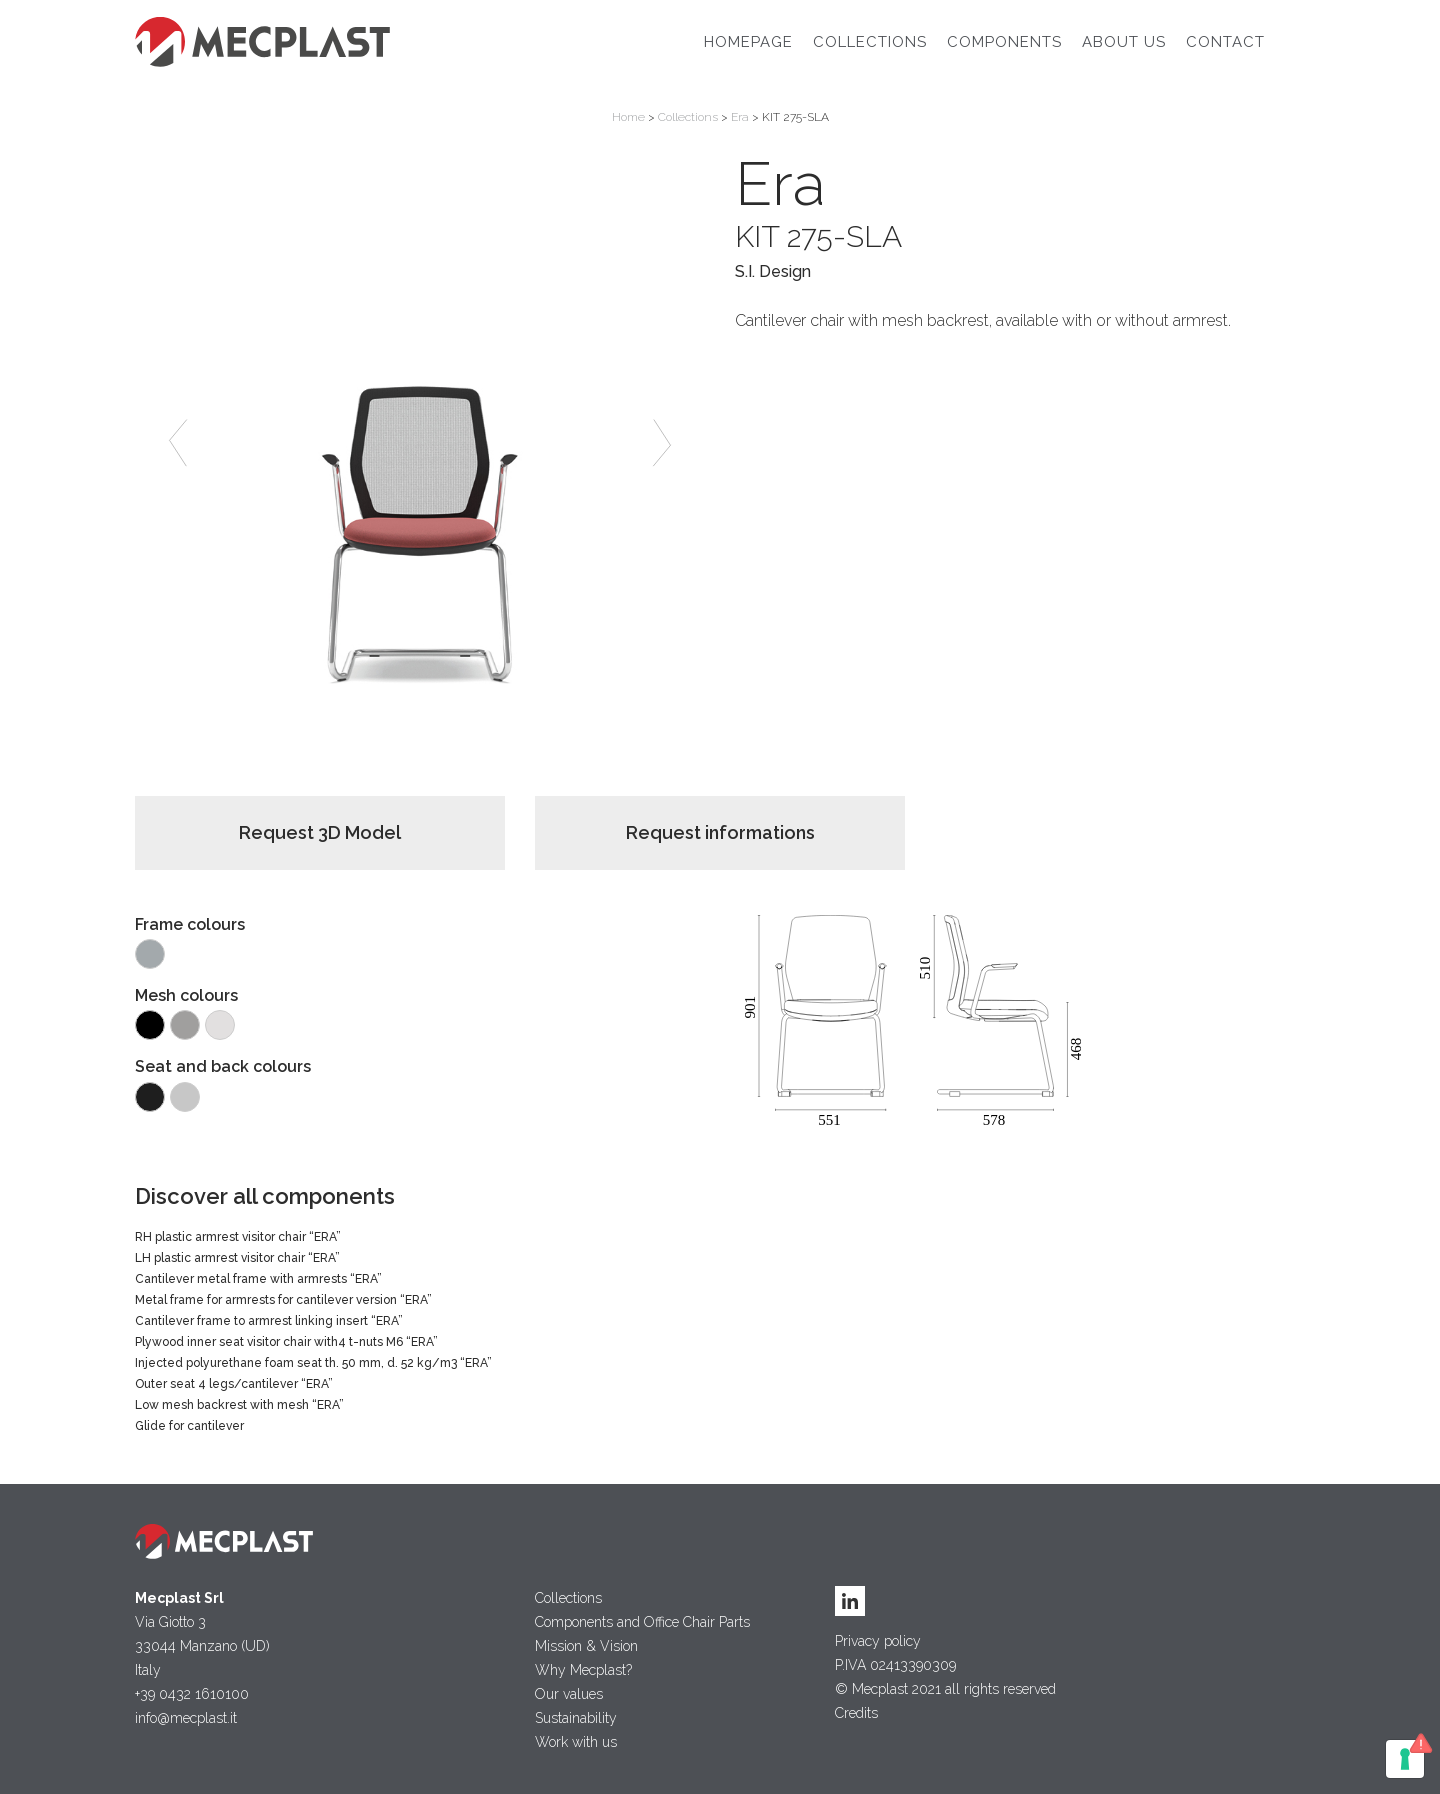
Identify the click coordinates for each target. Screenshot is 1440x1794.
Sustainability (576, 1718)
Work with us (576, 1742)
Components (1004, 42)
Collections (870, 42)
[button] (178, 442)
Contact (1225, 42)
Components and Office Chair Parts (642, 1622)
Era (740, 117)
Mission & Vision (586, 1646)
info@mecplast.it (186, 1718)
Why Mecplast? (583, 1670)
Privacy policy (878, 1641)
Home (628, 117)
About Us (1124, 42)
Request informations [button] (720, 832)
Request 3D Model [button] (320, 832)
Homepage (748, 42)
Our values (569, 1694)
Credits (856, 1713)
